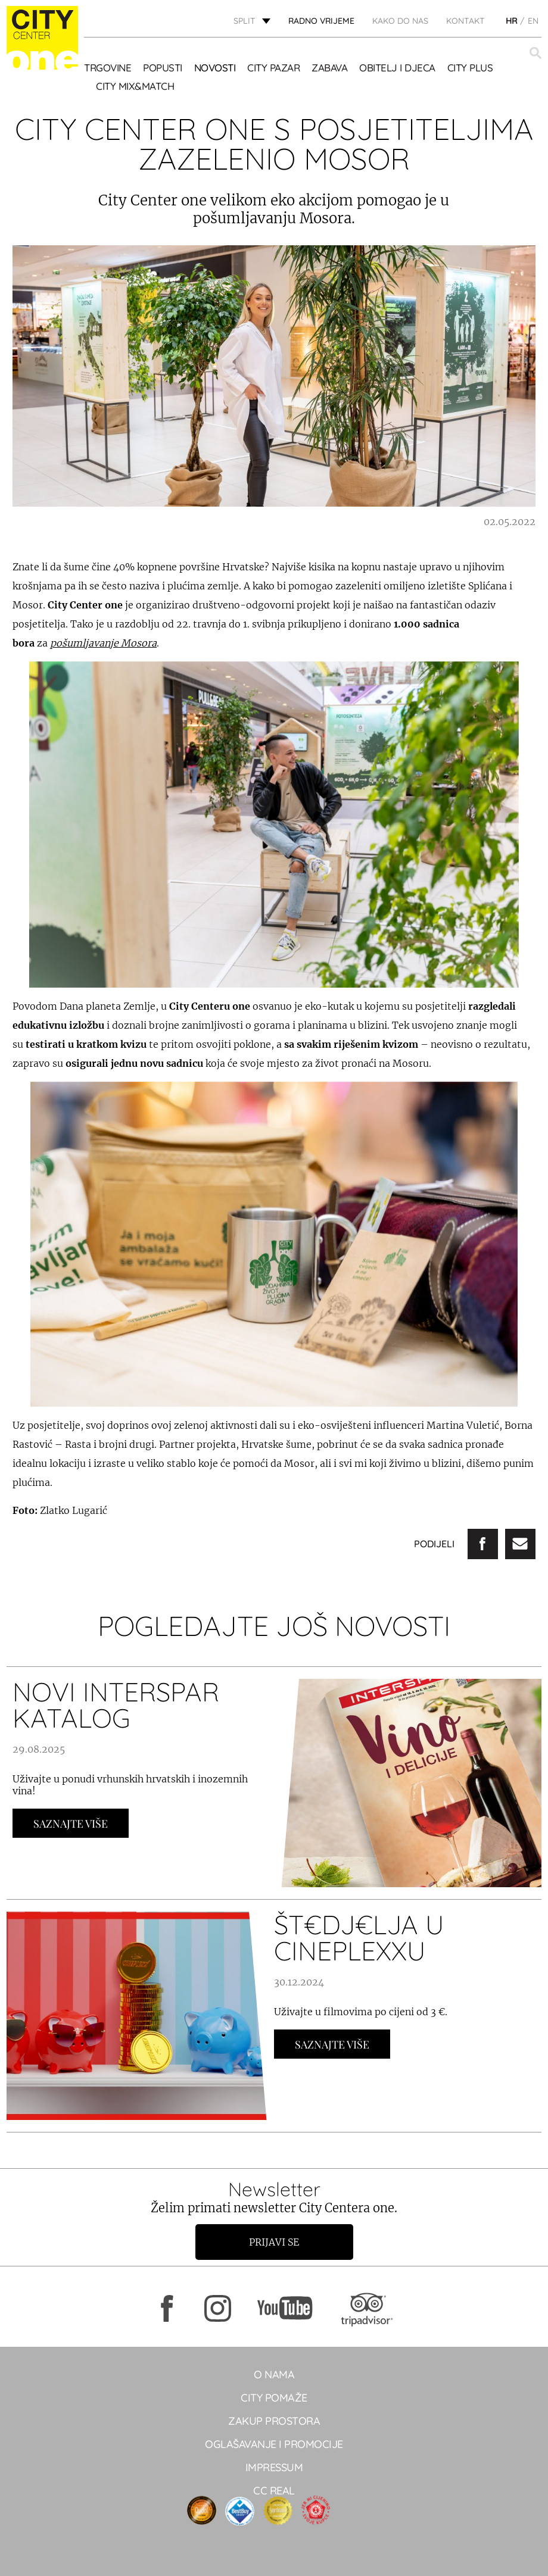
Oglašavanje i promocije (274, 2444)
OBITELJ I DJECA (397, 67)
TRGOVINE (107, 67)
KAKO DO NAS (400, 20)
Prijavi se (274, 2242)
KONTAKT (465, 20)
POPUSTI (162, 67)
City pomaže (274, 2398)
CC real (274, 2490)
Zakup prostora (274, 2421)
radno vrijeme (321, 20)
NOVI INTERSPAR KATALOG (116, 1704)
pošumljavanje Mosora (103, 643)
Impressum (274, 2467)
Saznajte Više (70, 1823)
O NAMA (274, 2374)
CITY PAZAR (273, 67)
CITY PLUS (470, 67)
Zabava (329, 67)
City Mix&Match (135, 86)
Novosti (215, 67)
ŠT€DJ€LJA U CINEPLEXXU (359, 1937)
